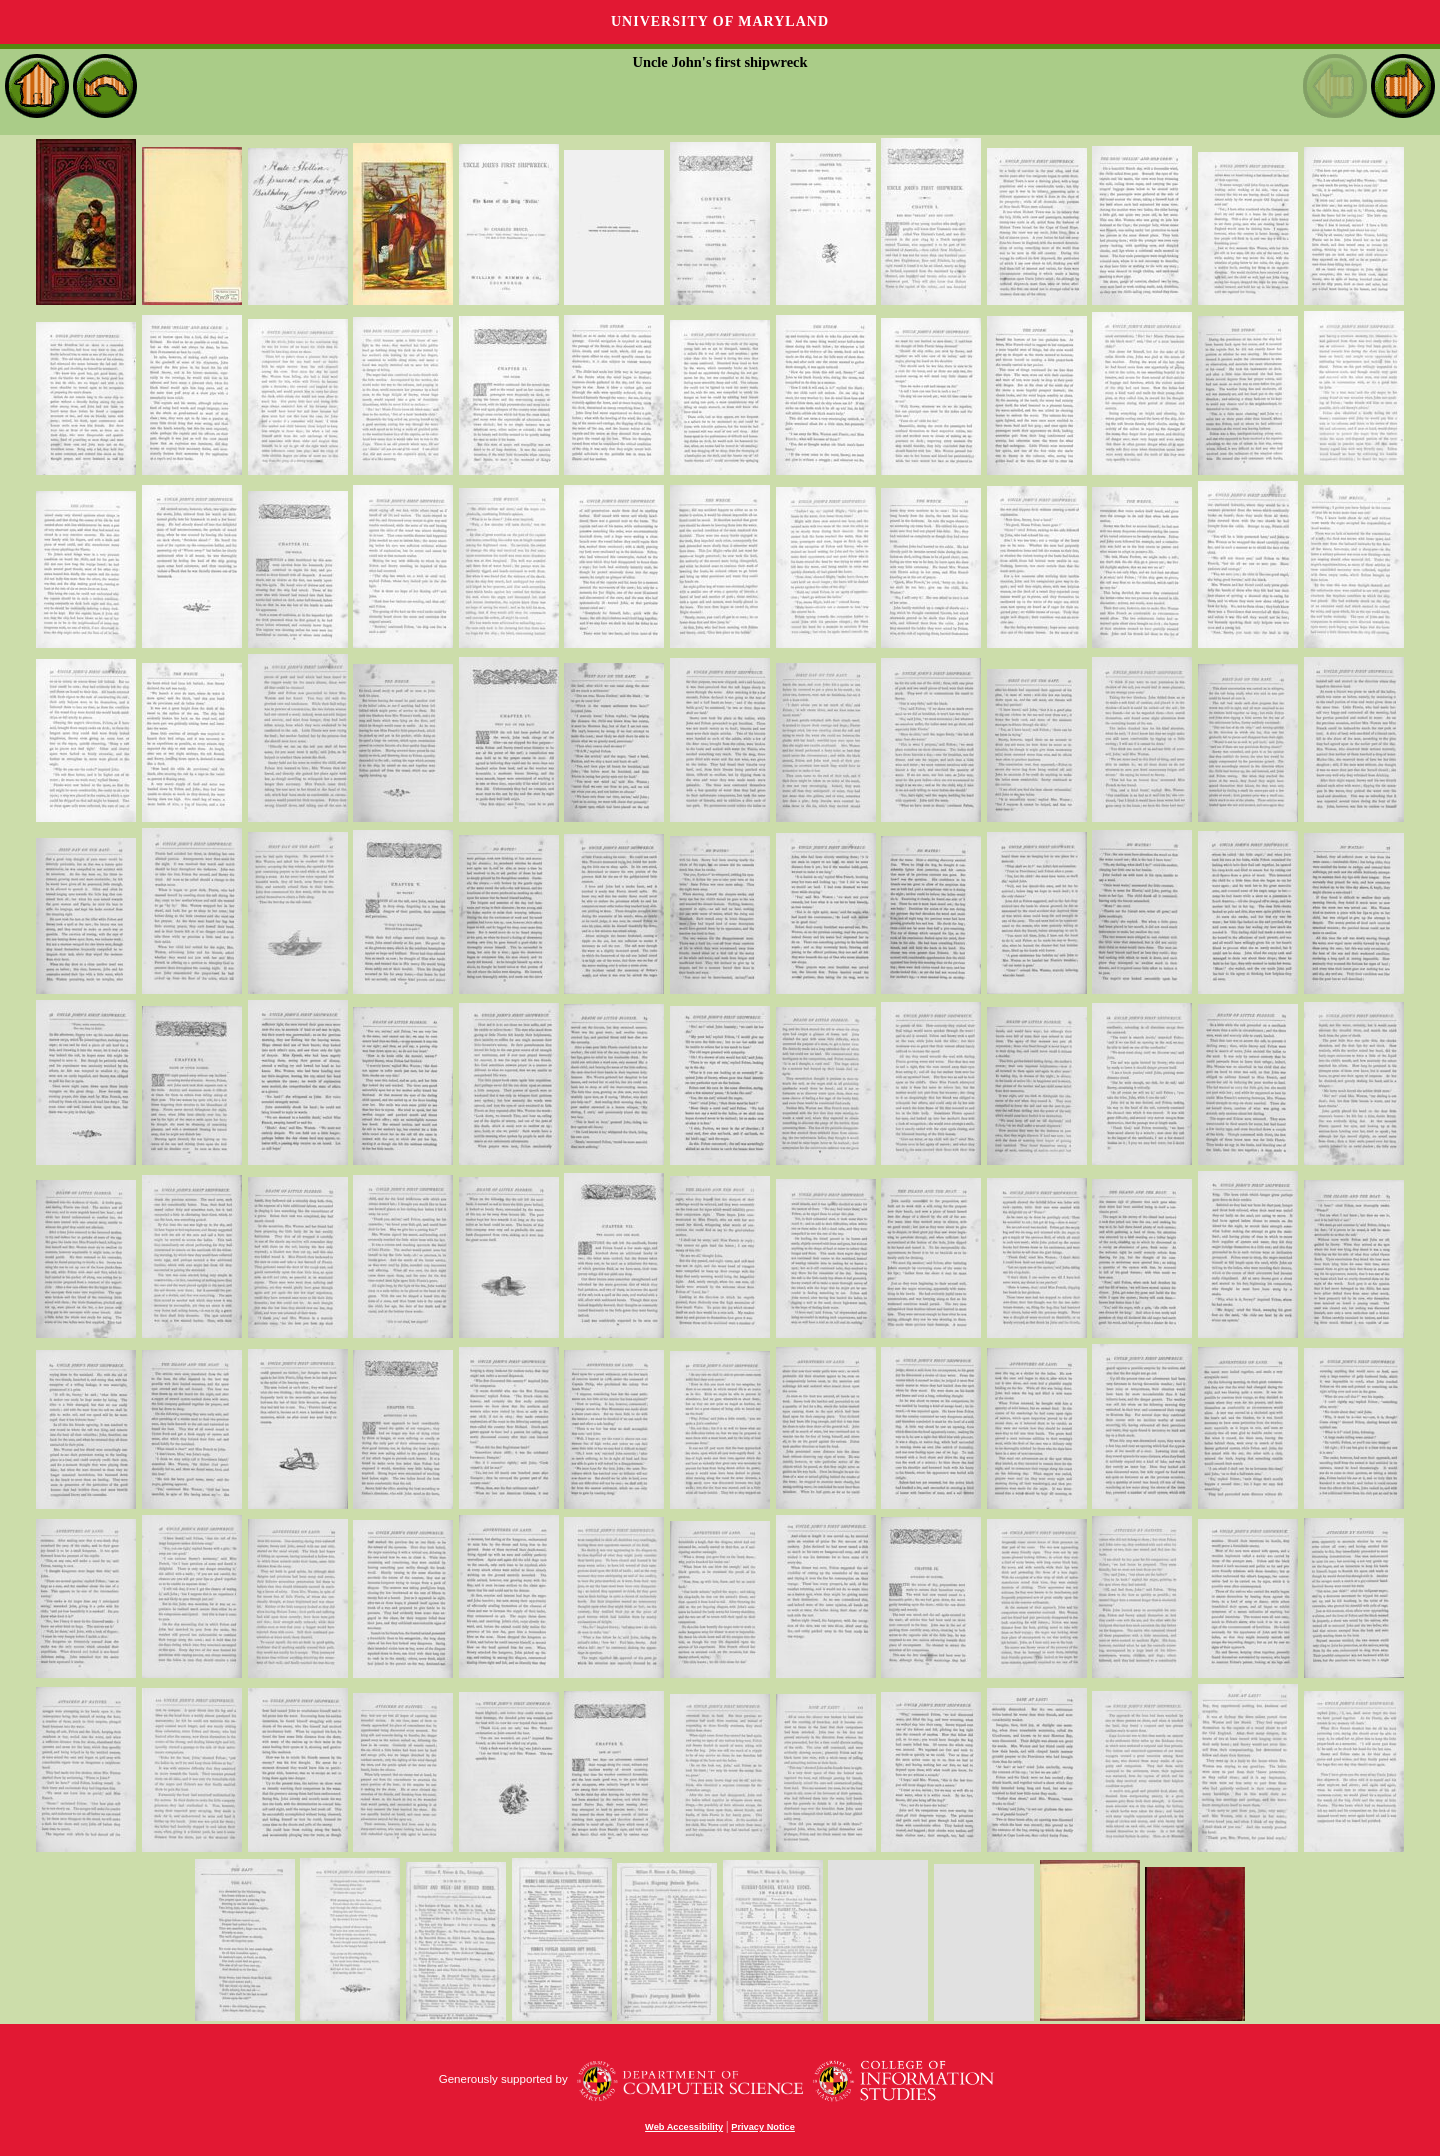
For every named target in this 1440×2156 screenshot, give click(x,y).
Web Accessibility (684, 2127)
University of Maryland (720, 21)
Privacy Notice (763, 2127)
